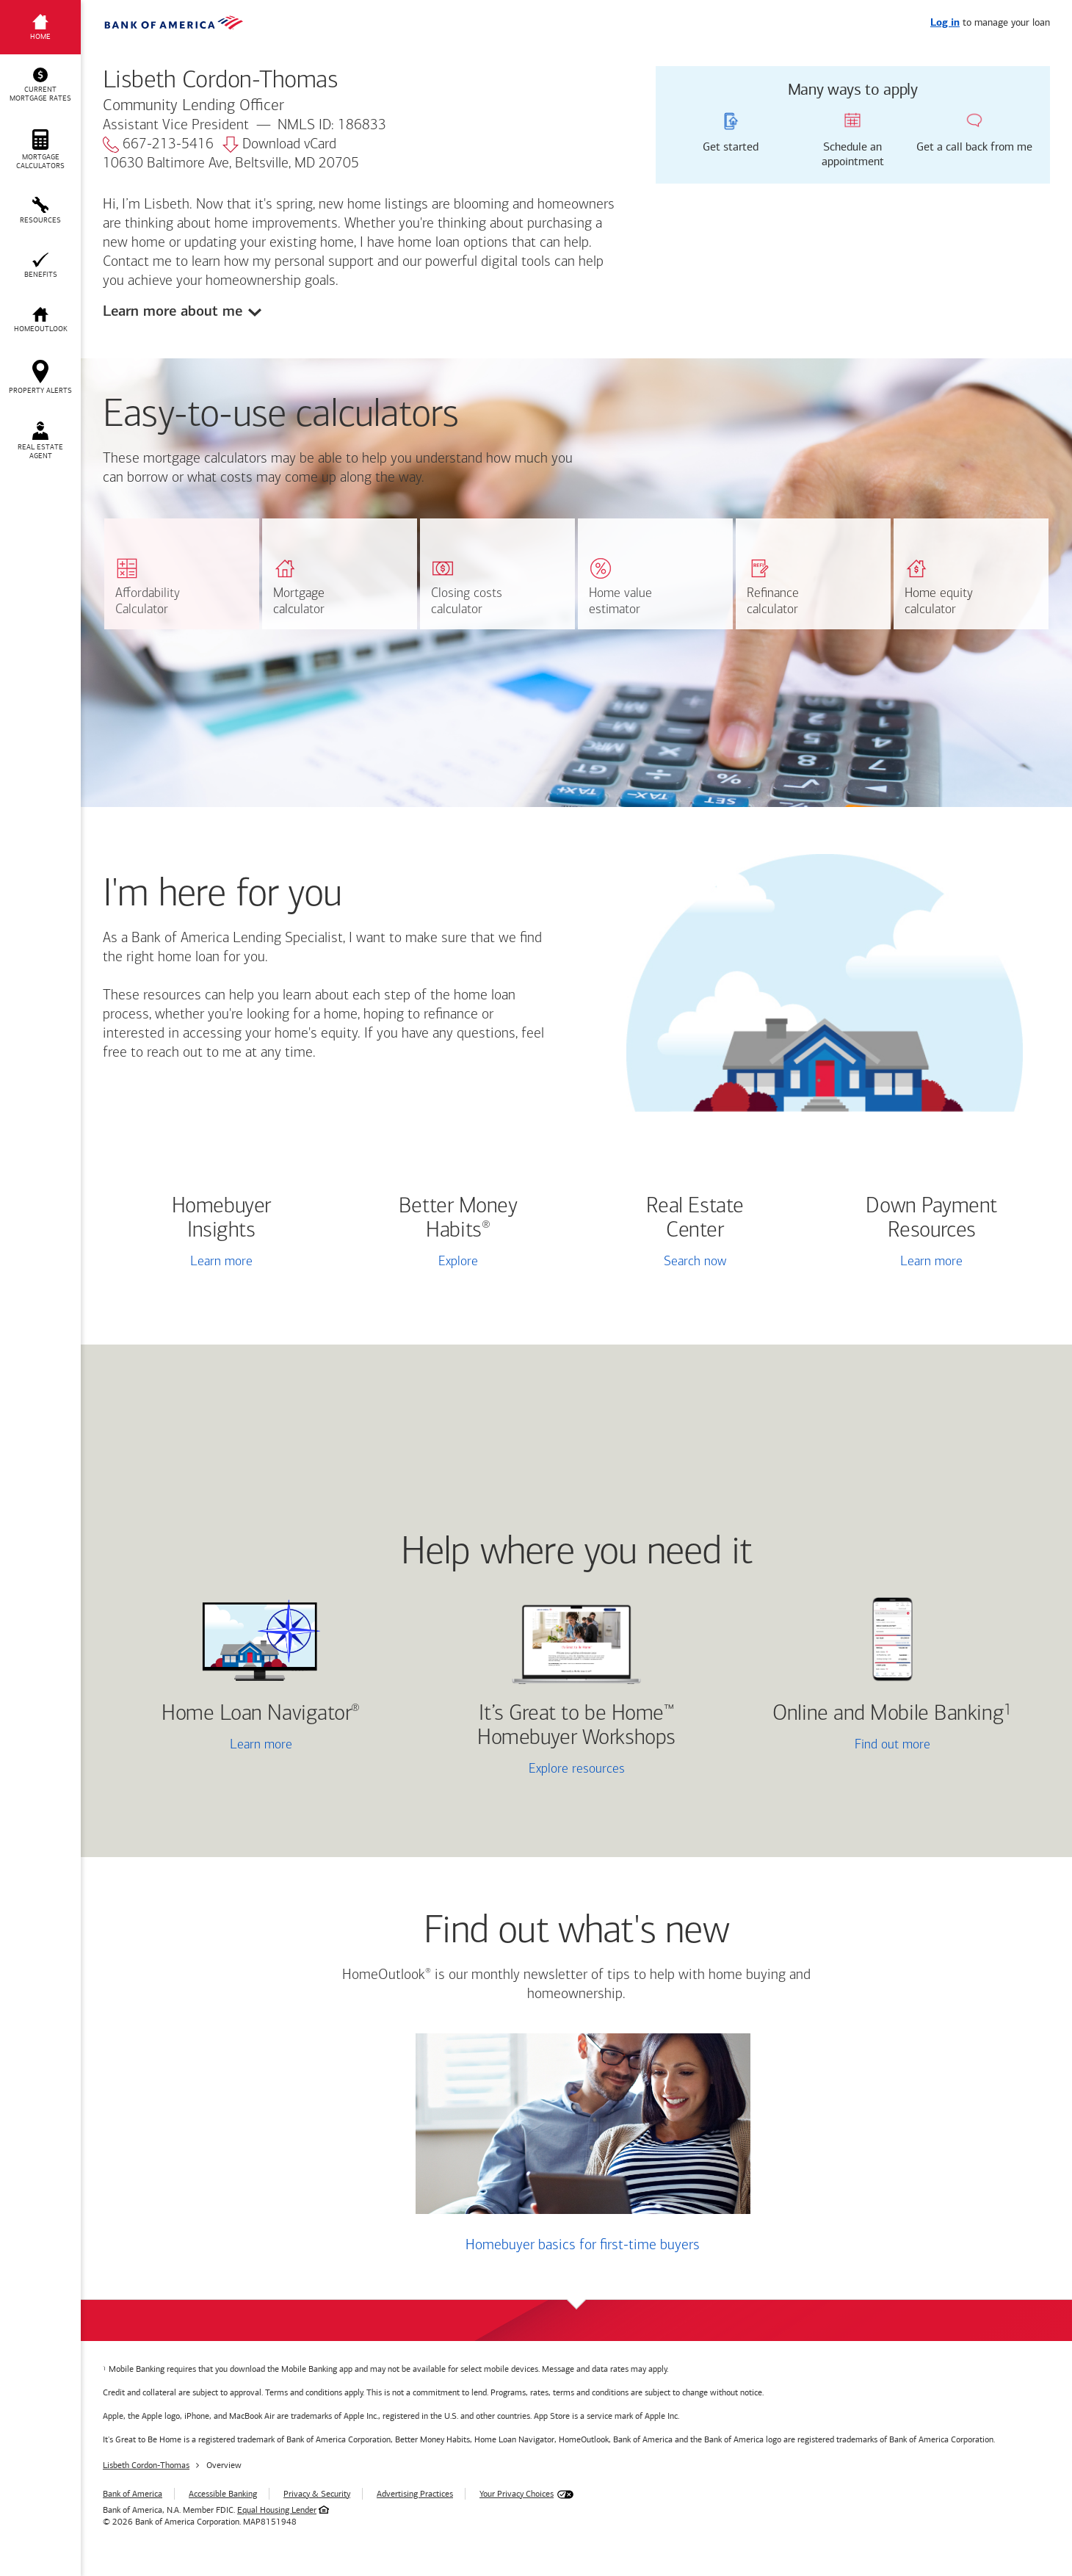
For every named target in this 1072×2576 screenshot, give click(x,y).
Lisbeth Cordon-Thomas (146, 2465)
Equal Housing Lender (276, 2510)
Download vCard (279, 145)
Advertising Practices (415, 2494)
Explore (458, 1262)
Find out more (838, 1746)
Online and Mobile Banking (888, 1714)
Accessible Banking (223, 2494)
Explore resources (577, 1769)
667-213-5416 (158, 145)
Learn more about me (172, 311)
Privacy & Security (316, 2494)
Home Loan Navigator (261, 1714)
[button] (40, 85)
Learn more (221, 1262)
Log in (945, 23)
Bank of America (132, 2494)
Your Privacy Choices (516, 2494)
